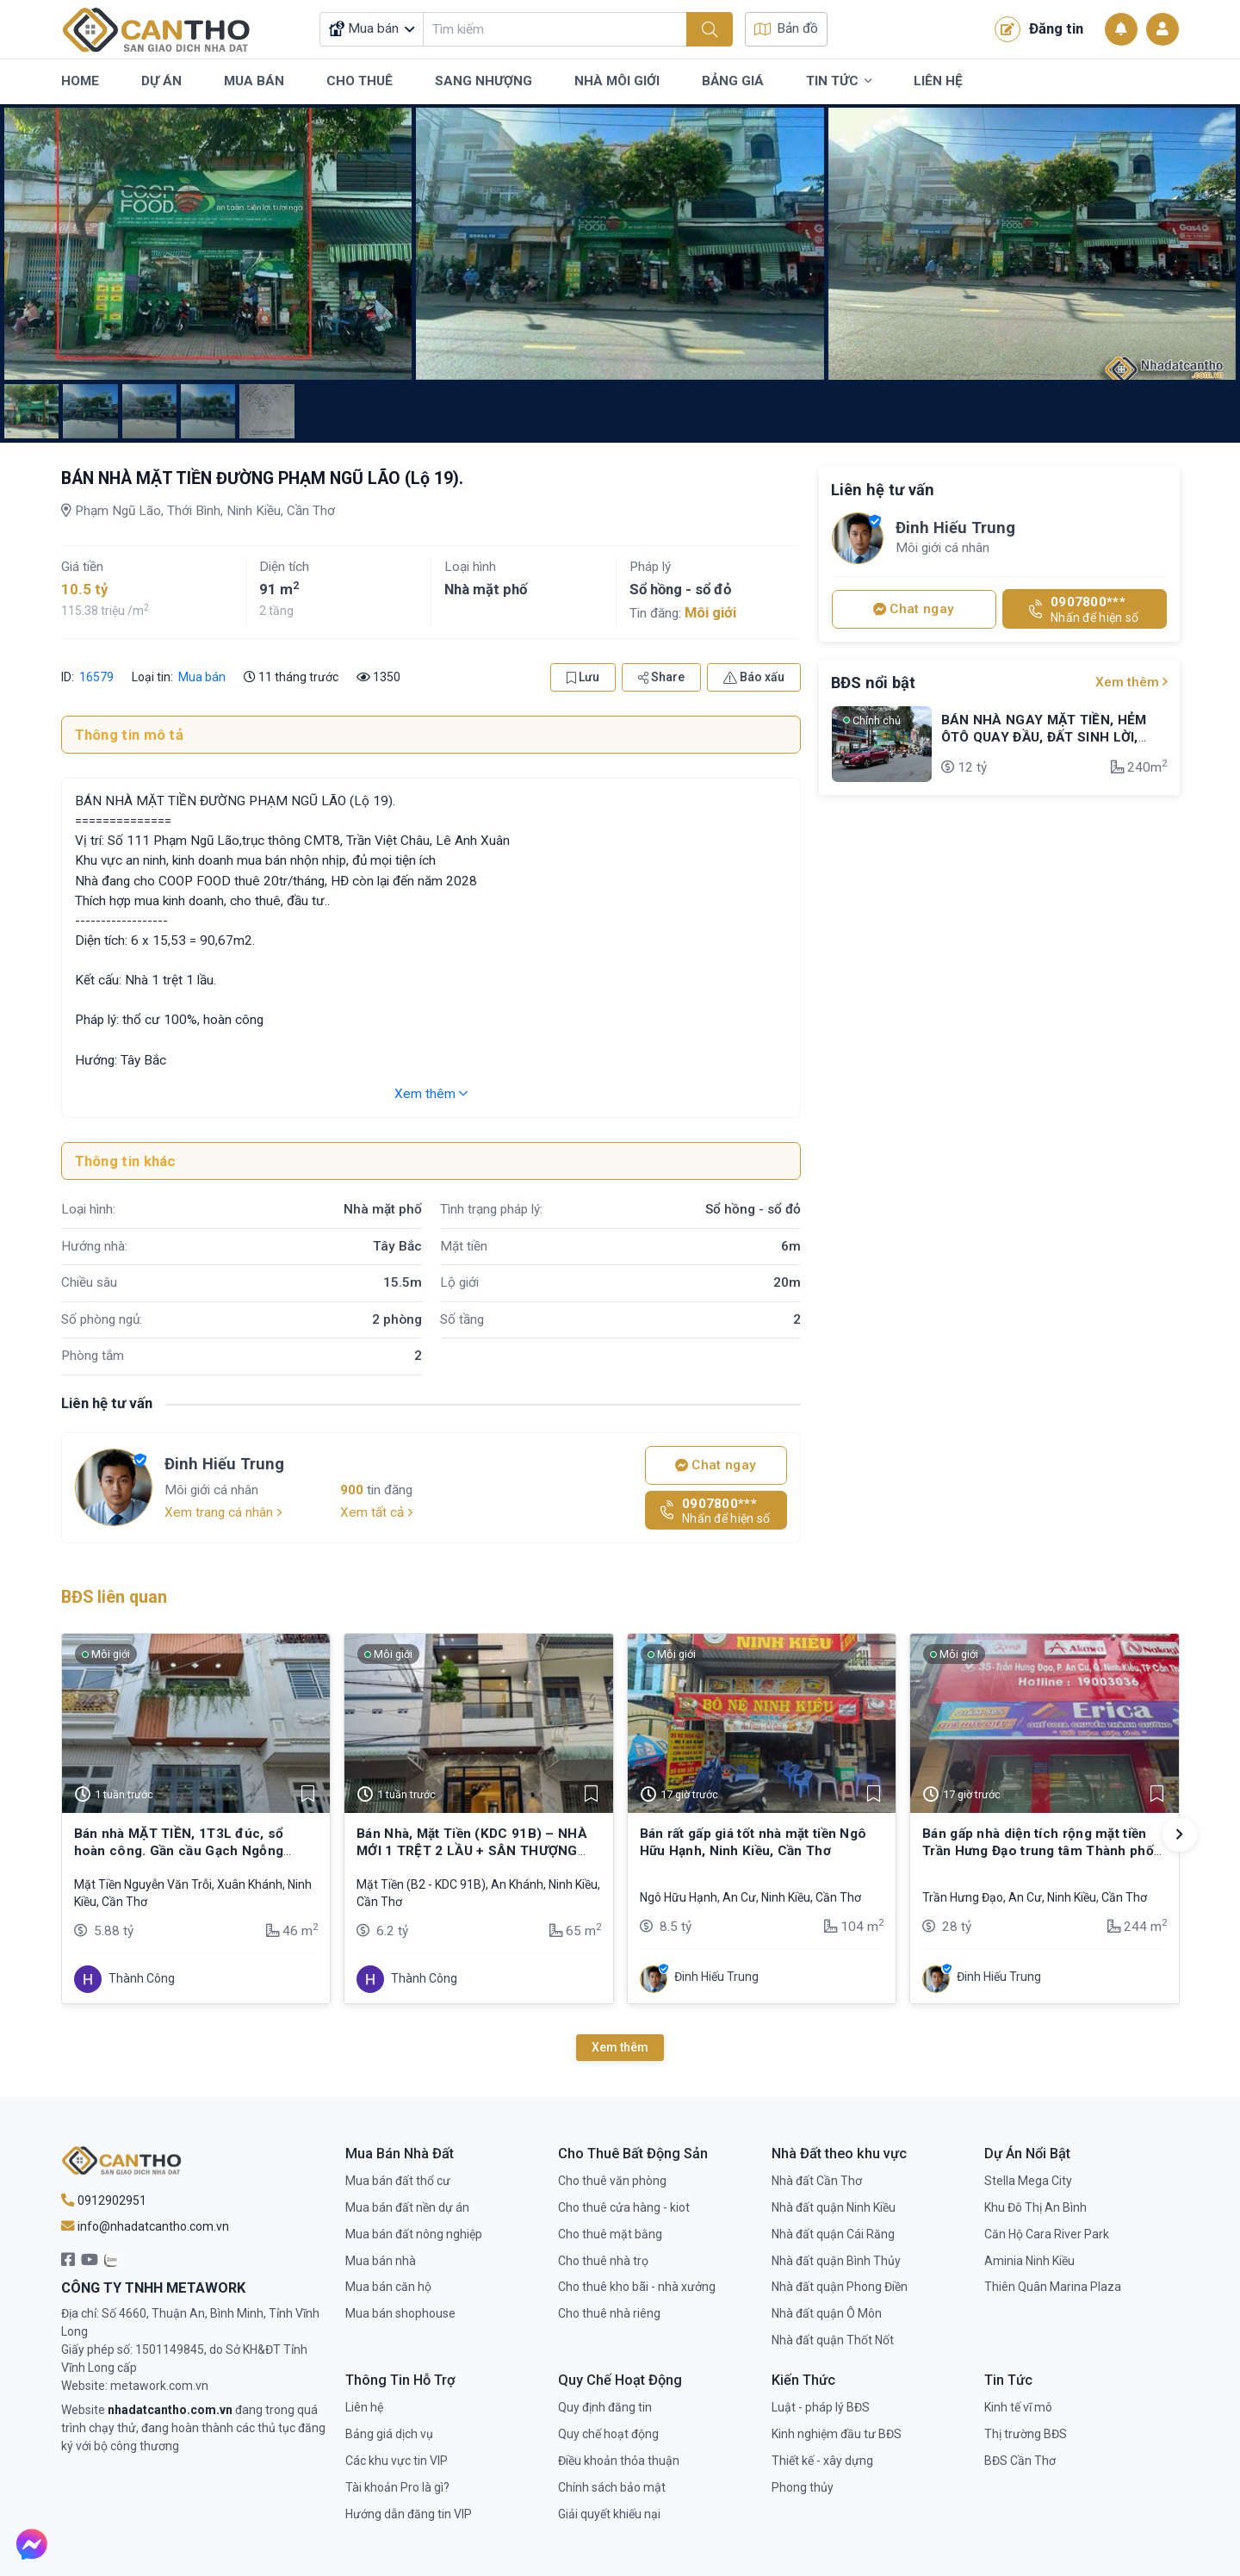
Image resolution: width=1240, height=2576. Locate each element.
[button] (1179, 1834)
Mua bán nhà (380, 2261)
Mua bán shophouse (400, 2313)
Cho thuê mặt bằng (610, 2234)
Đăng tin (1039, 29)
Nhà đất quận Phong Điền (840, 2287)
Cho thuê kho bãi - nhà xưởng (637, 2287)
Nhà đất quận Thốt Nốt (833, 2340)
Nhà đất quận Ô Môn (827, 2313)
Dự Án (161, 81)
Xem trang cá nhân (223, 1512)
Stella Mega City (1028, 2181)
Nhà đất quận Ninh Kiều (834, 2207)
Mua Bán (254, 81)
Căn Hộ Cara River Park (1046, 2234)
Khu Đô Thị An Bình (1035, 2207)
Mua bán (202, 677)
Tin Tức (838, 81)
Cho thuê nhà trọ (603, 2261)
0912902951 (103, 2200)
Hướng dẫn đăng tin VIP (408, 2514)
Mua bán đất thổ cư (397, 2181)
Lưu (583, 677)
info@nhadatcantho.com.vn (145, 2226)
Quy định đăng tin (605, 2407)
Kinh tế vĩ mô (1018, 2407)
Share (661, 677)
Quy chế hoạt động (608, 2434)
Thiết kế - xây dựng (822, 2460)
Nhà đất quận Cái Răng (833, 2234)
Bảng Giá (733, 81)
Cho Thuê (359, 81)
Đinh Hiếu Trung (224, 1464)
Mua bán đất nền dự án (407, 2207)
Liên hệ (364, 2407)
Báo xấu (753, 677)
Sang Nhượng (483, 81)
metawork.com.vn (159, 2386)
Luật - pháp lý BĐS (821, 2407)
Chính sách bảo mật (612, 2487)
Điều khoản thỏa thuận (618, 2460)
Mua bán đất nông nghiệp (413, 2234)
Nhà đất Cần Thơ (817, 2181)
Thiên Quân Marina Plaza (1052, 2287)
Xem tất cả (376, 1512)
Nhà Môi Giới (617, 81)
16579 (95, 677)
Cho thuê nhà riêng (609, 2313)
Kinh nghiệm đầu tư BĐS (837, 2434)
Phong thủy (803, 2487)
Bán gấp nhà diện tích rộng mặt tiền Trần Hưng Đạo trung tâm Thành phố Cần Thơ (1038, 1851)
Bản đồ (786, 28)
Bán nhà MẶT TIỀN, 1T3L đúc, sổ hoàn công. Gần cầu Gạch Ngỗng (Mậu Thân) (179, 1851)
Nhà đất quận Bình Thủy (836, 2261)
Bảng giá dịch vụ (389, 2434)
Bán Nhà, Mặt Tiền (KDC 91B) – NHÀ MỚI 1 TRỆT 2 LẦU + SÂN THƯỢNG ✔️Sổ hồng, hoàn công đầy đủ (471, 1851)
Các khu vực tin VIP (396, 2460)
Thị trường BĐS (1025, 2434)
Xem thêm (431, 1094)
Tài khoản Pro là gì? (397, 2487)
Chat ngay (715, 1465)
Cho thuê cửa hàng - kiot (624, 2207)
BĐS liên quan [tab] (114, 1597)
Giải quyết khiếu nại (609, 2514)
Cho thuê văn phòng (612, 2181)
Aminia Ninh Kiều (1029, 2261)
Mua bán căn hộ (388, 2287)
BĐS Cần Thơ (1020, 2460)
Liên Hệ (938, 81)
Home (80, 81)
